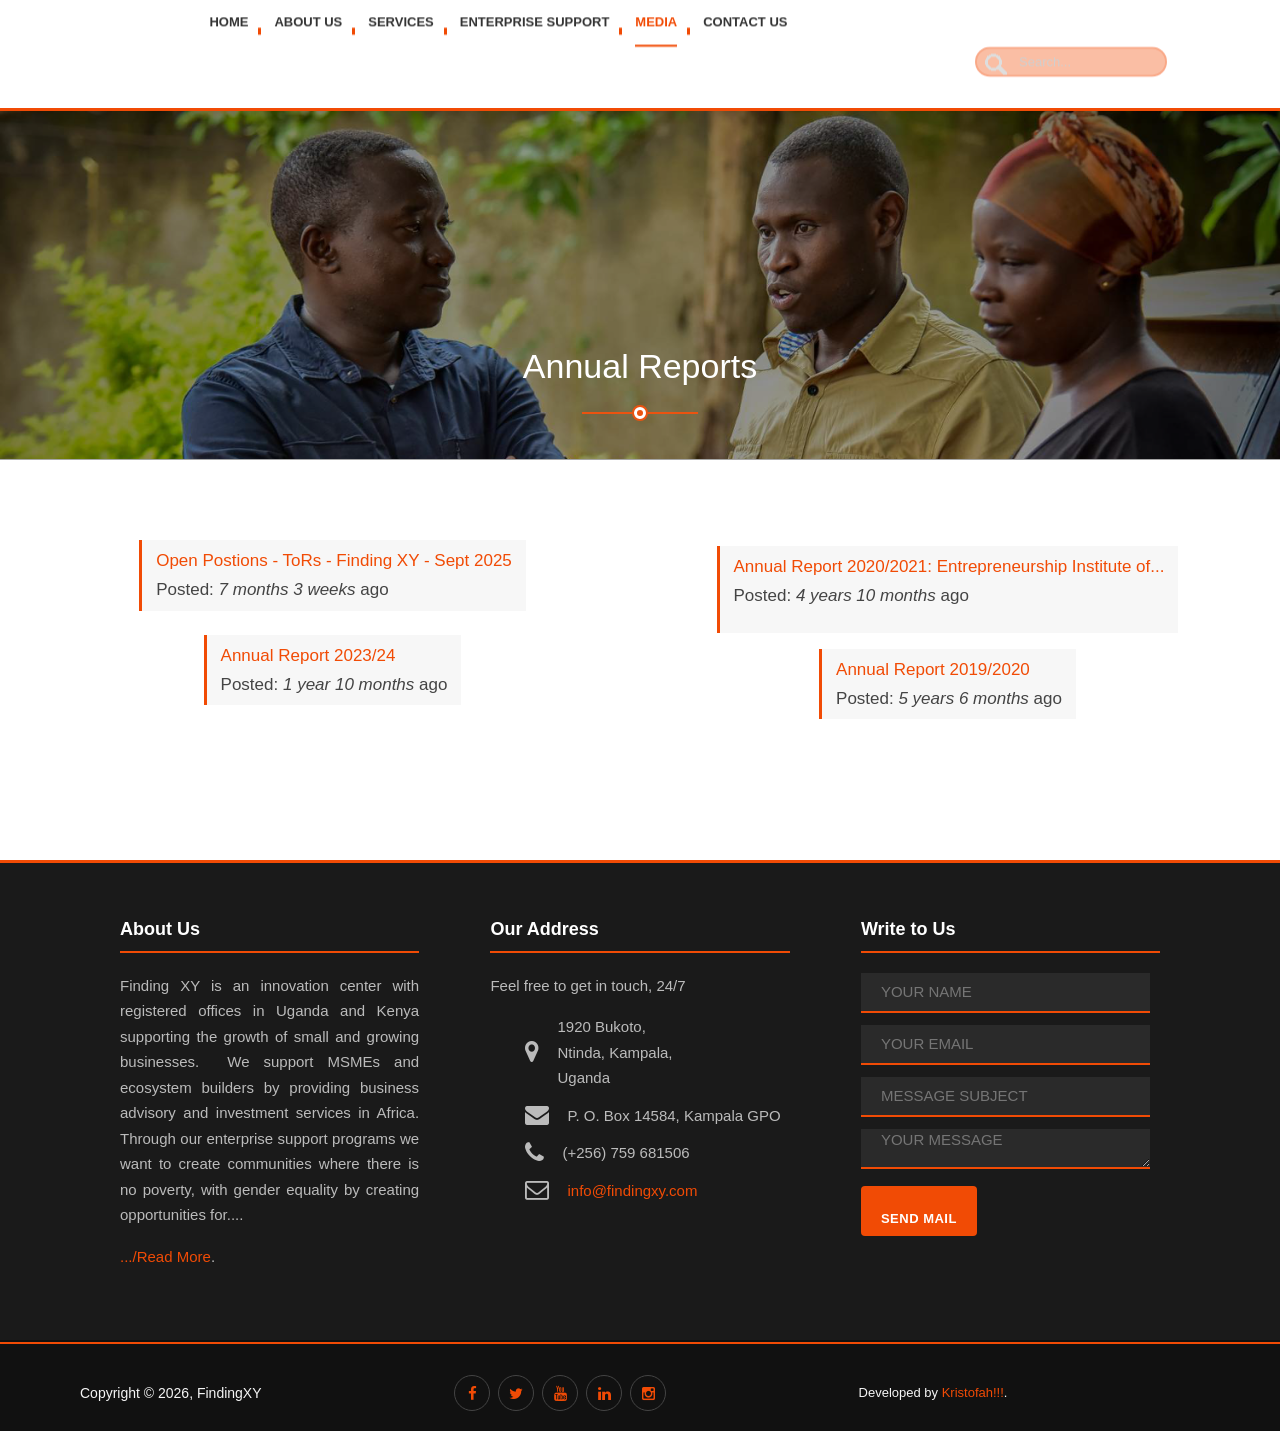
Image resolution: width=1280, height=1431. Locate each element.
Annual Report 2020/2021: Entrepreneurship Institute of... (949, 566)
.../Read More (165, 1256)
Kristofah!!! (973, 1392)
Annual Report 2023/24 (308, 655)
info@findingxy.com (632, 1190)
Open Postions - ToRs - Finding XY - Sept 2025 (334, 560)
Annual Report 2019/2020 (933, 669)
